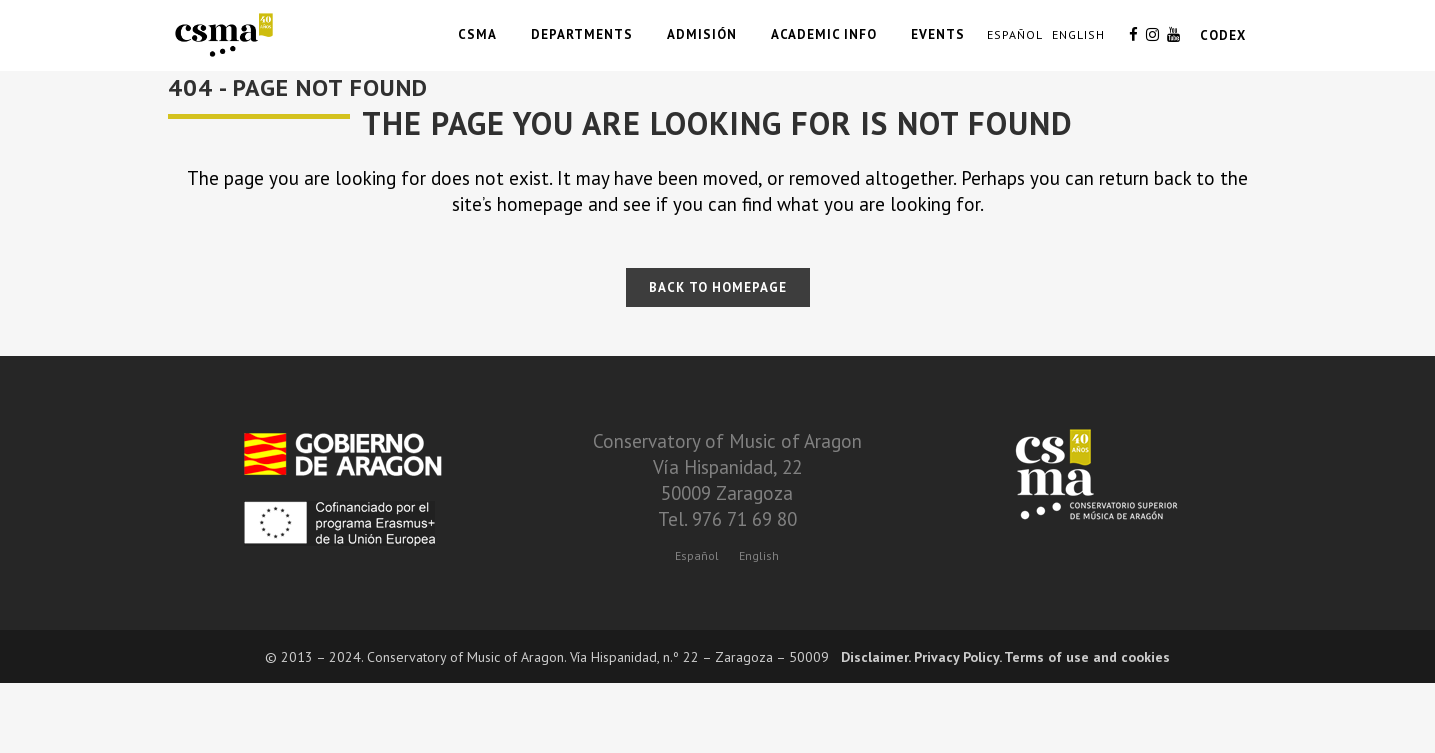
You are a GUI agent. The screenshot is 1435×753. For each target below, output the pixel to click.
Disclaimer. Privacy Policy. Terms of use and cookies (1005, 657)
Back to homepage (718, 287)
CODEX (1223, 35)
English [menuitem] (759, 555)
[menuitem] (697, 555)
